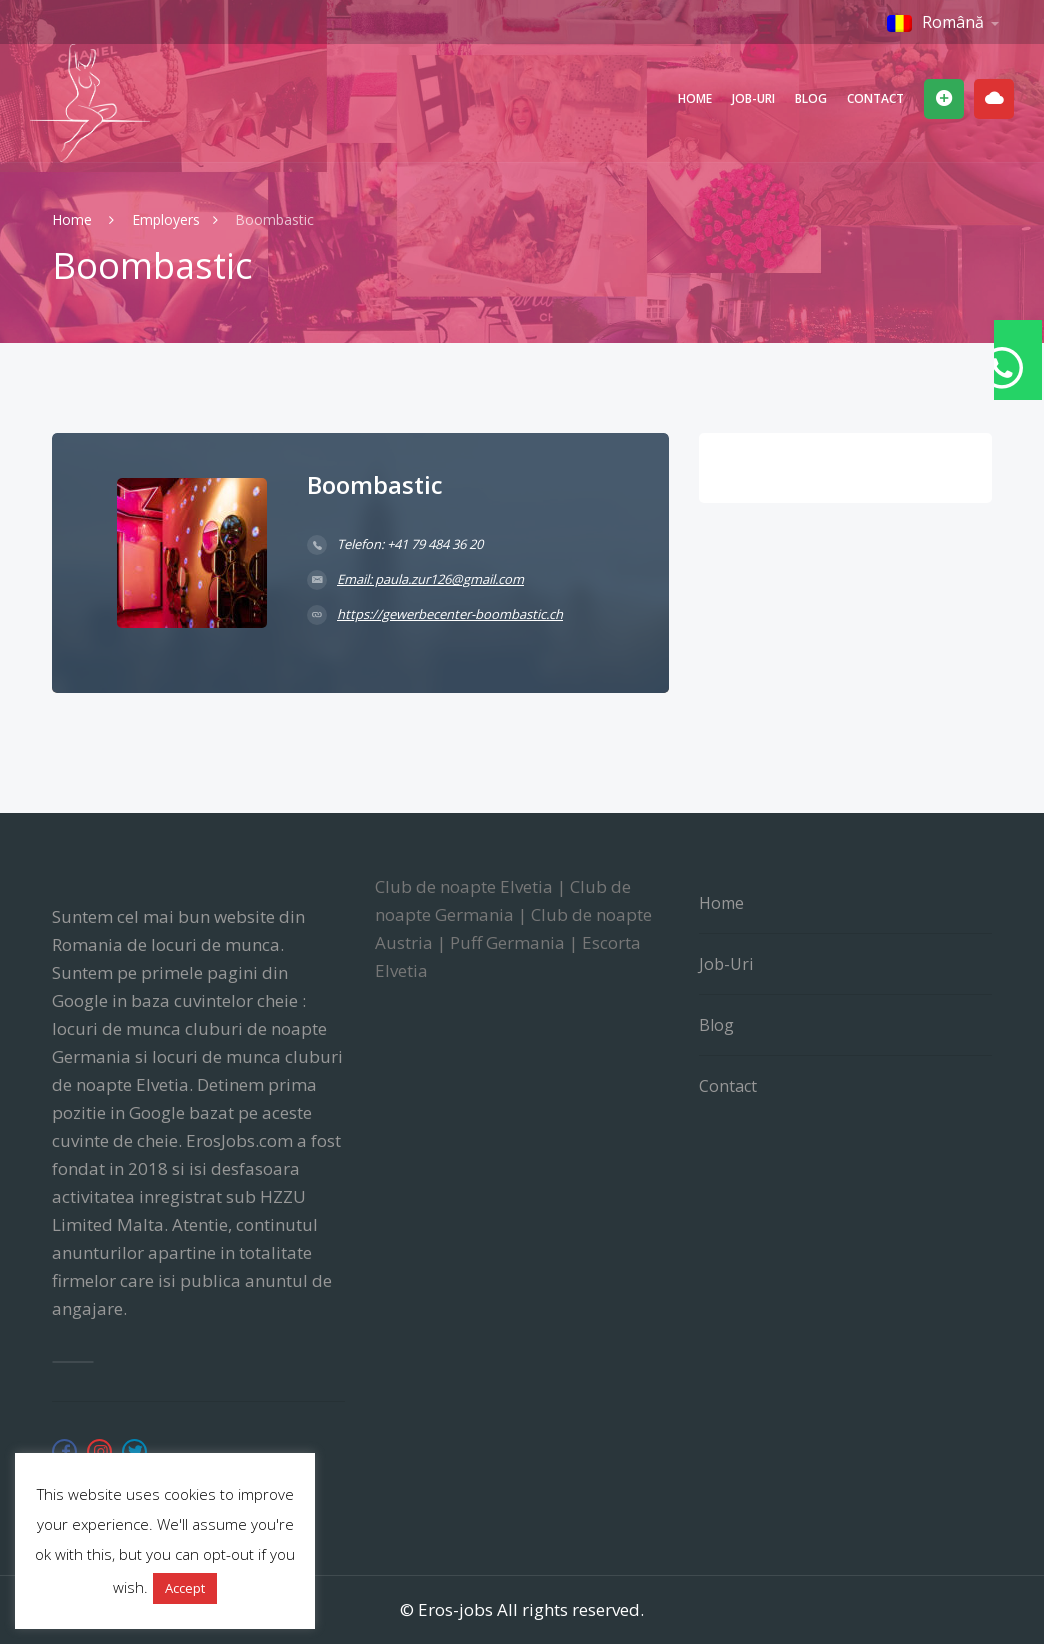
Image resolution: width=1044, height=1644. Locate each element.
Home (695, 98)
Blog (811, 98)
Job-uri (753, 98)
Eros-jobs (455, 1609)
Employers (166, 219)
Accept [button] (185, 1588)
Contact (875, 98)
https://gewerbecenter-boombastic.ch (450, 614)
